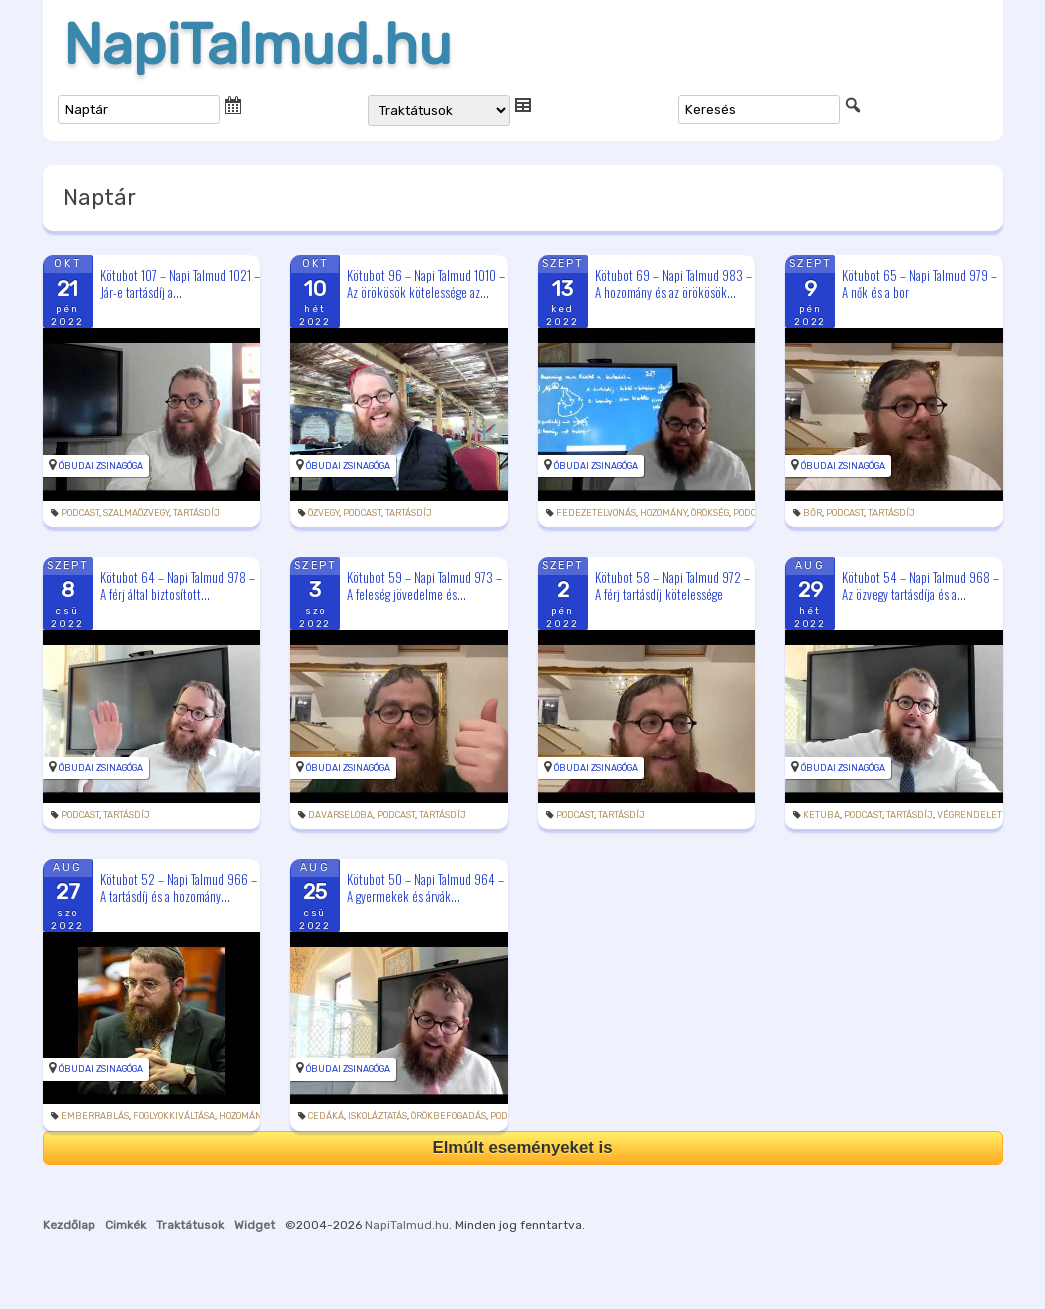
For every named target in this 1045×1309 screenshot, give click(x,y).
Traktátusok (190, 1225)
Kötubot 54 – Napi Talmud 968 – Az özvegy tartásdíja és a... (920, 585)
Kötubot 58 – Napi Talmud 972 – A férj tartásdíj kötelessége (672, 585)
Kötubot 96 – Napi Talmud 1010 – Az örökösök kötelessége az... (426, 283)
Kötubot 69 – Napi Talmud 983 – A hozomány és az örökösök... (673, 283)
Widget (254, 1225)
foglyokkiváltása (174, 1116)
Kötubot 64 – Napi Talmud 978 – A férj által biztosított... (177, 585)
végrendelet (969, 815)
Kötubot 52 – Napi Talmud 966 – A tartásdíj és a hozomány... (178, 887)
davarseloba (340, 815)
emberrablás (95, 1116)
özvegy (323, 513)
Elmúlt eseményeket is (522, 1147)
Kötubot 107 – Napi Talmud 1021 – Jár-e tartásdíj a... (180, 283)
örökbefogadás (448, 1116)
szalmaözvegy (136, 513)
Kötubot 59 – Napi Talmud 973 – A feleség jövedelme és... (424, 585)
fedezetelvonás (596, 513)
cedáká (326, 1116)
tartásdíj (196, 513)
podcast (80, 513)
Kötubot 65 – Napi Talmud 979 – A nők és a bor (919, 283)
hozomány (663, 513)
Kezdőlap (69, 1225)
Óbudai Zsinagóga (101, 466)
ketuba (821, 815)
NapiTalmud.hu (257, 45)
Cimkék (125, 1225)
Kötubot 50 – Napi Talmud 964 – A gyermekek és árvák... (425, 887)
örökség (710, 513)
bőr (812, 513)
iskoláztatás (377, 1116)
